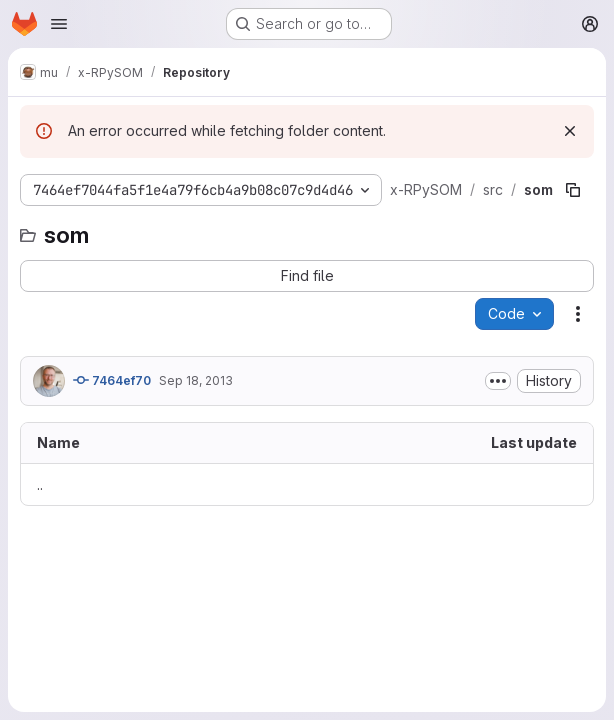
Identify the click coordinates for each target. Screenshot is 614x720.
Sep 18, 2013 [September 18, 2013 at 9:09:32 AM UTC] (196, 380)
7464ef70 (112, 380)
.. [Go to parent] (40, 484)
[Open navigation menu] (59, 24)
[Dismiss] (570, 131)
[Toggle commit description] (498, 381)
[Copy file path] (573, 190)
